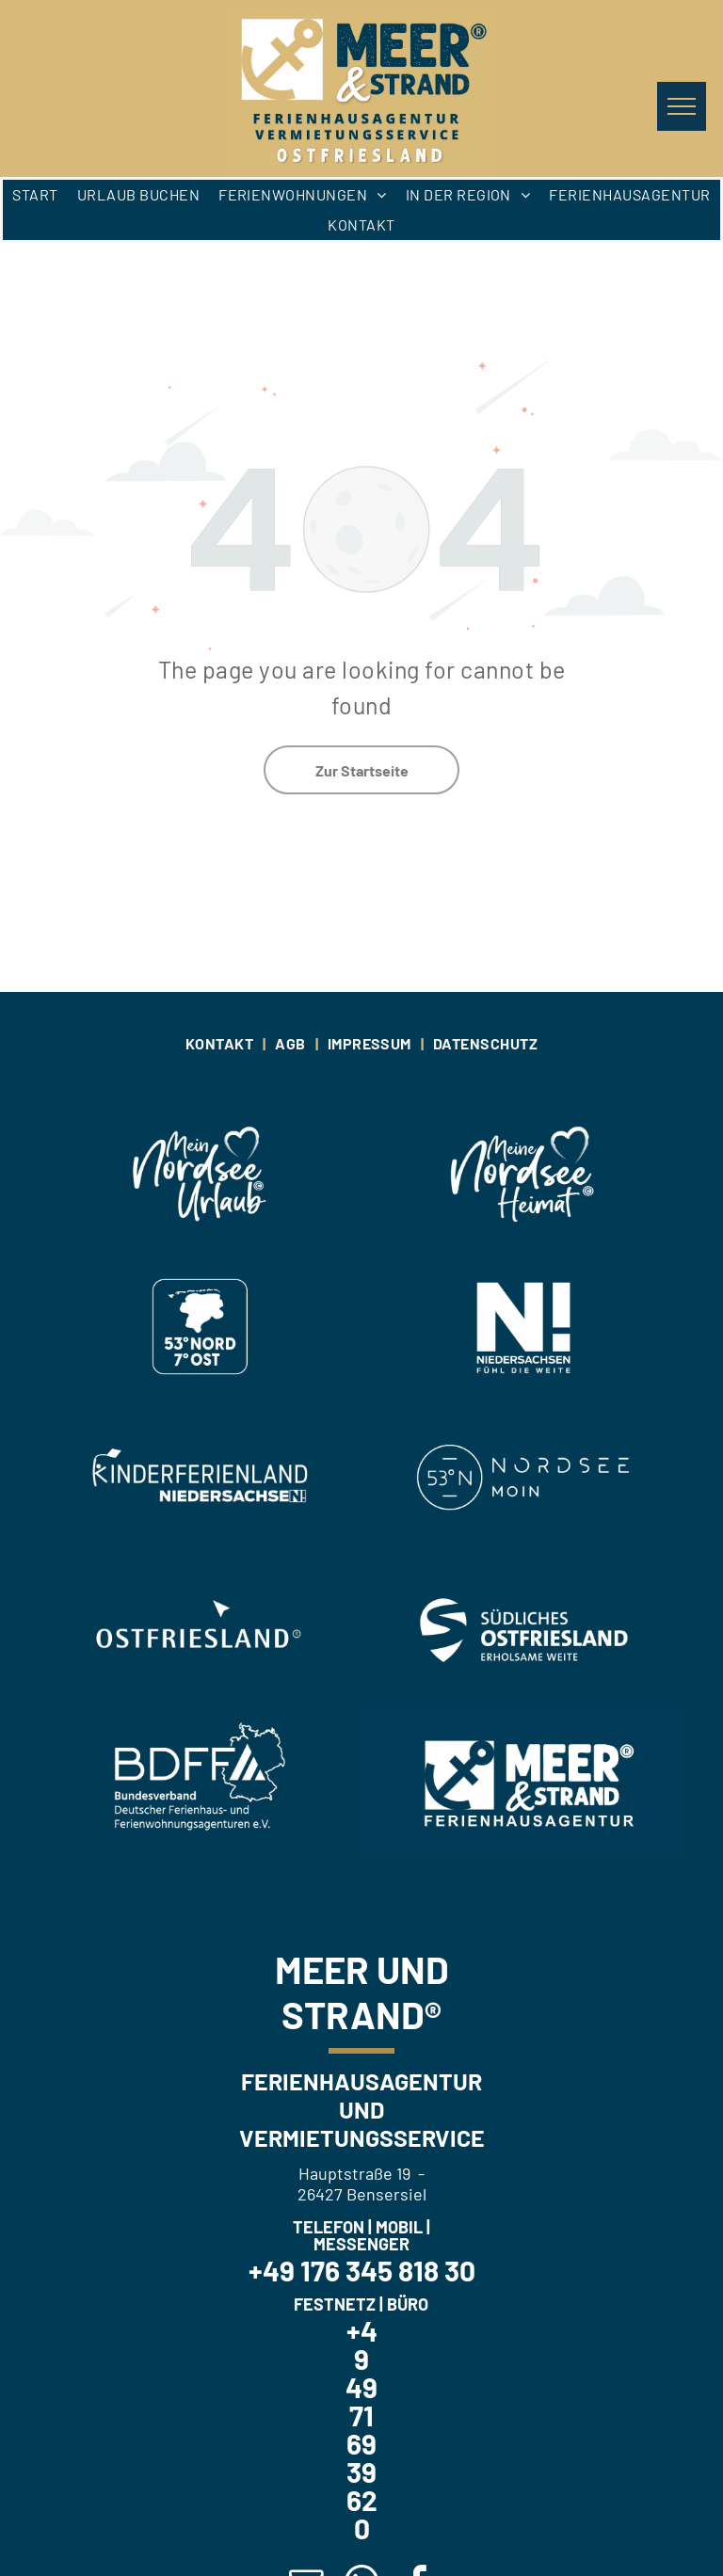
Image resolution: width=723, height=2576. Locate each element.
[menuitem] (35, 195)
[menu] (681, 106)
